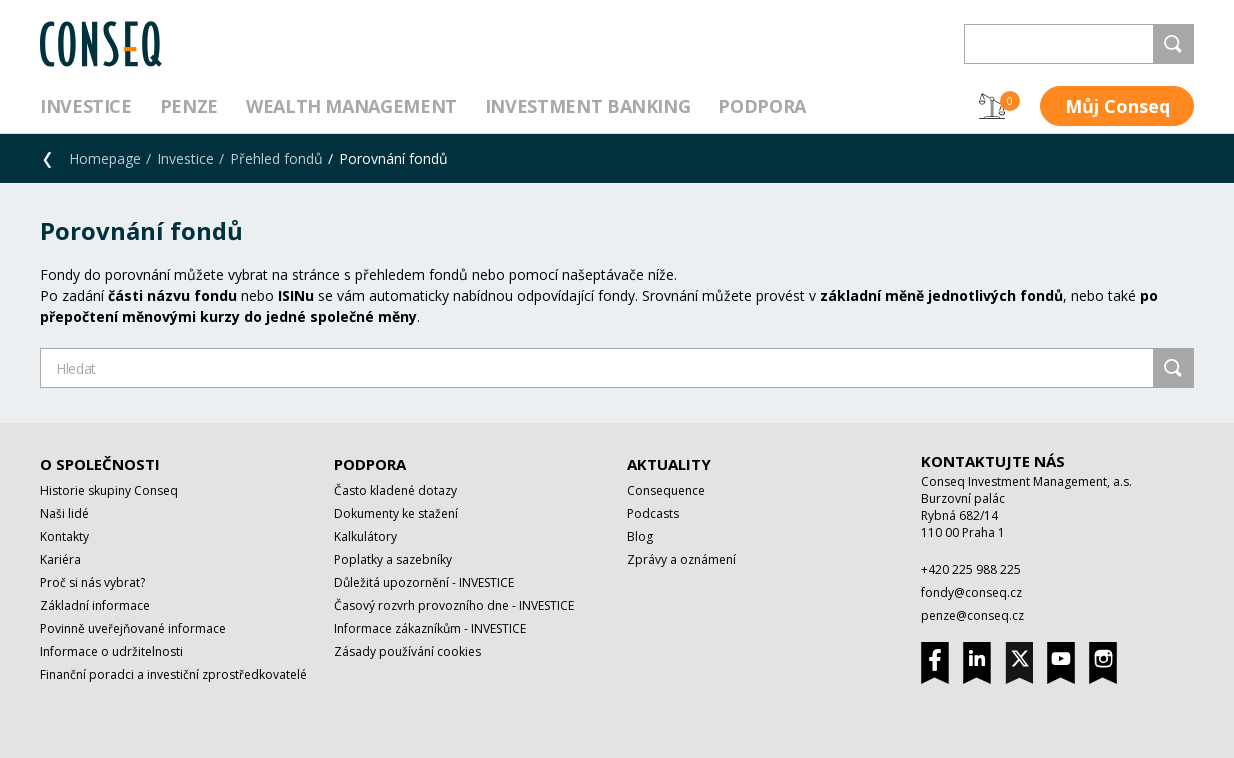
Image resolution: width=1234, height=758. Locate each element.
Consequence (666, 490)
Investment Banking (588, 106)
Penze (189, 106)
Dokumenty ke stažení (396, 513)
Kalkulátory (365, 536)
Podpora (761, 106)
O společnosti (100, 464)
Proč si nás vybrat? (92, 582)
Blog (640, 536)
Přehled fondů (276, 158)
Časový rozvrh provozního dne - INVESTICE (454, 605)
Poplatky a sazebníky (393, 559)
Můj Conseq (1117, 106)
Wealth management (351, 106)
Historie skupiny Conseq (109, 490)
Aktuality (669, 464)
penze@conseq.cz (972, 615)
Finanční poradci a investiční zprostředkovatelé (173, 674)
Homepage (105, 158)
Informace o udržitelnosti (111, 651)
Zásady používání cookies (407, 651)
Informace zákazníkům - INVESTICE (430, 628)
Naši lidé (64, 513)
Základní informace (95, 605)
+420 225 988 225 (971, 569)
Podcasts (653, 513)
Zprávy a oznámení (681, 559)
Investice (86, 106)
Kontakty (64, 536)
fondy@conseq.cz (971, 592)
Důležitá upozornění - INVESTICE (424, 582)
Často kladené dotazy (395, 490)
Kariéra (60, 559)
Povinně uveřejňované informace (133, 628)
